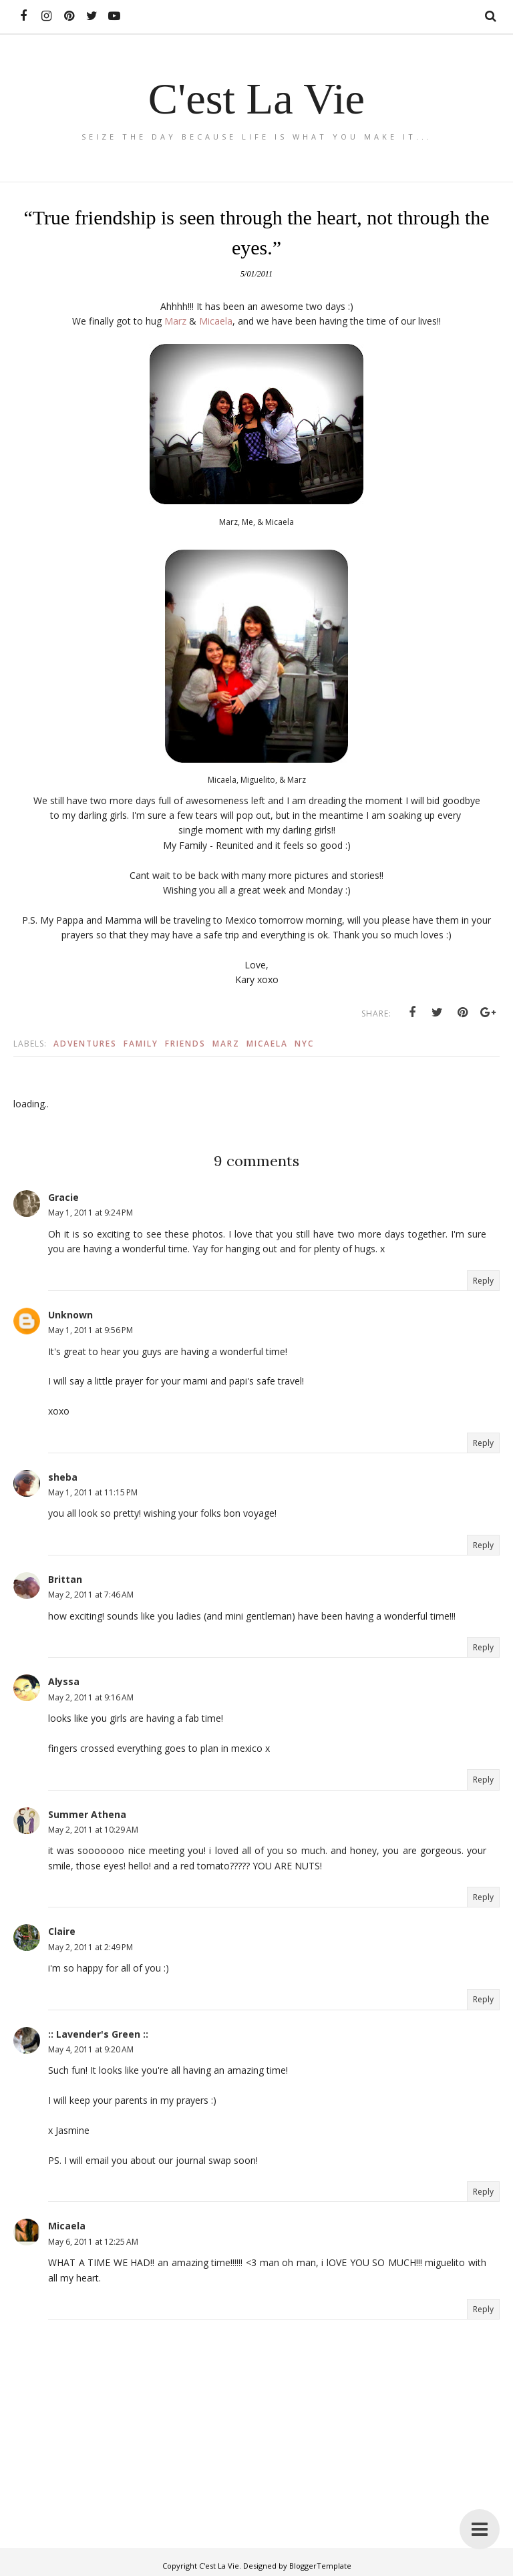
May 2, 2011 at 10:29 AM (93, 1829)
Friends (185, 1043)
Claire (61, 1931)
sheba (62, 1477)
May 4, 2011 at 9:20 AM (91, 2049)
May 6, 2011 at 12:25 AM (93, 2241)
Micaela (215, 321)
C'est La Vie (256, 98)
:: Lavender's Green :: (98, 2034)
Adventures (85, 1043)
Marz (176, 321)
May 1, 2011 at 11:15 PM (93, 1492)
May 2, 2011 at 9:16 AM (91, 1697)
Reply (483, 1280)
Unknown (70, 1314)
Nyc (304, 1043)
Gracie (63, 1197)
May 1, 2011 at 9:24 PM (90, 1212)
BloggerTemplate (320, 2566)
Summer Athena (87, 1814)
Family (141, 1043)
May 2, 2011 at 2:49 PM (90, 1947)
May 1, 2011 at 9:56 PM (90, 1330)
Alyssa (63, 1681)
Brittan (65, 1579)
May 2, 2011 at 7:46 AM (91, 1594)
